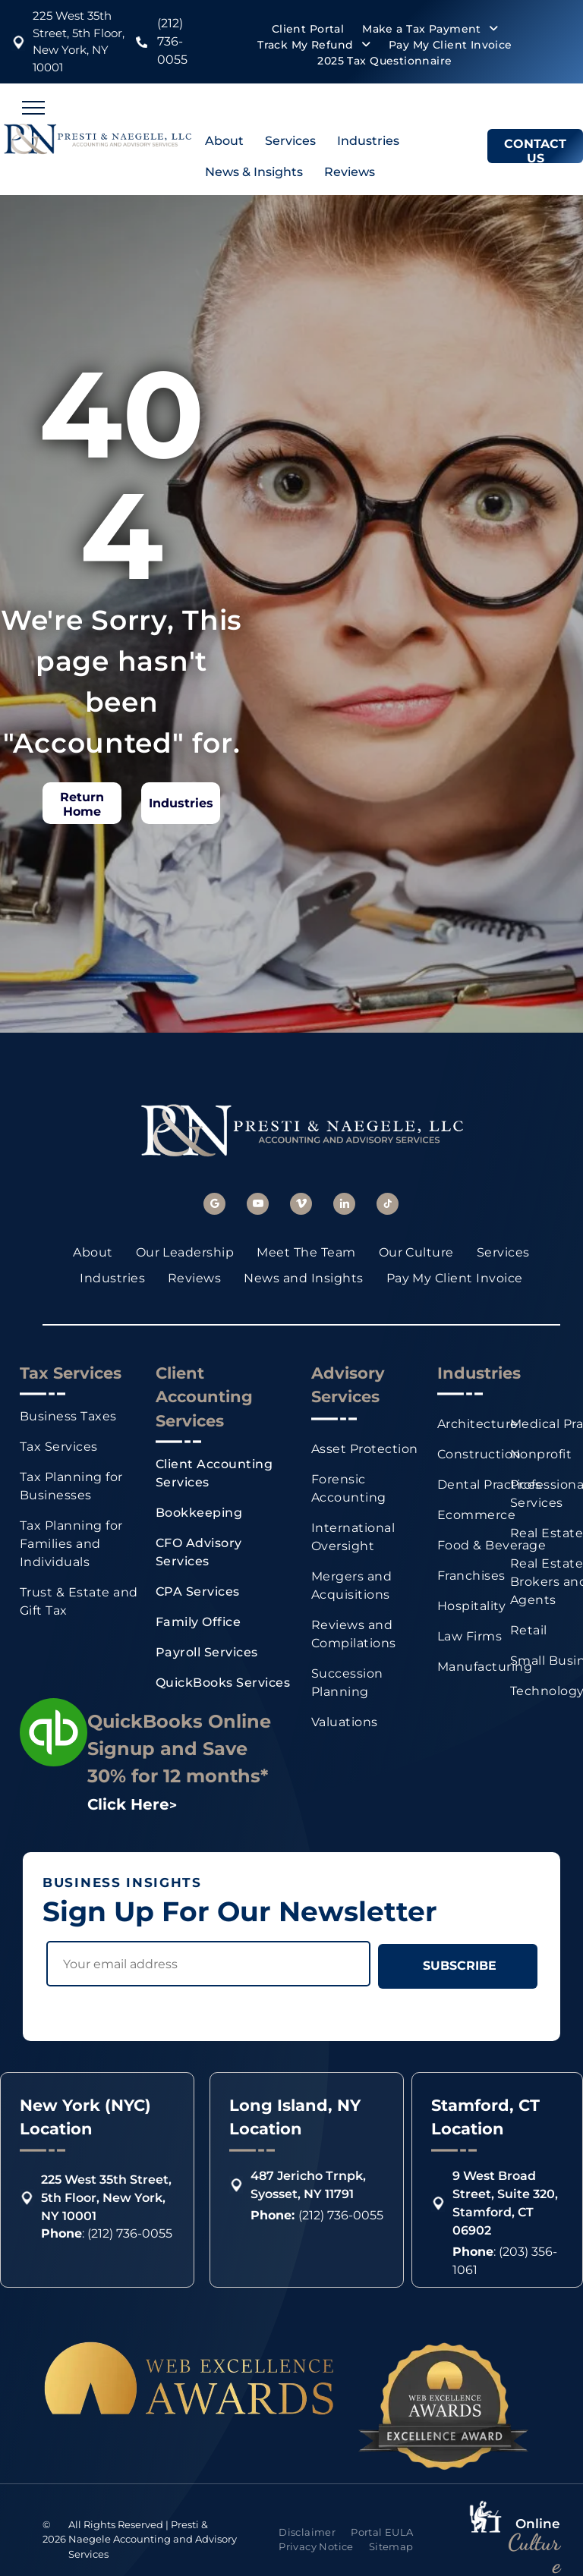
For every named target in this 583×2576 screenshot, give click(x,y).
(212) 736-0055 (172, 41)
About (224, 141)
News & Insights (254, 172)
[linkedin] (344, 1206)
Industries (368, 141)
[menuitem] (308, 29)
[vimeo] (301, 1206)
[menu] (33, 107)
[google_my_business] (214, 1206)
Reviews (349, 172)
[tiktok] (388, 1206)
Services (290, 141)
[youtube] (258, 1206)
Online (537, 2523)
